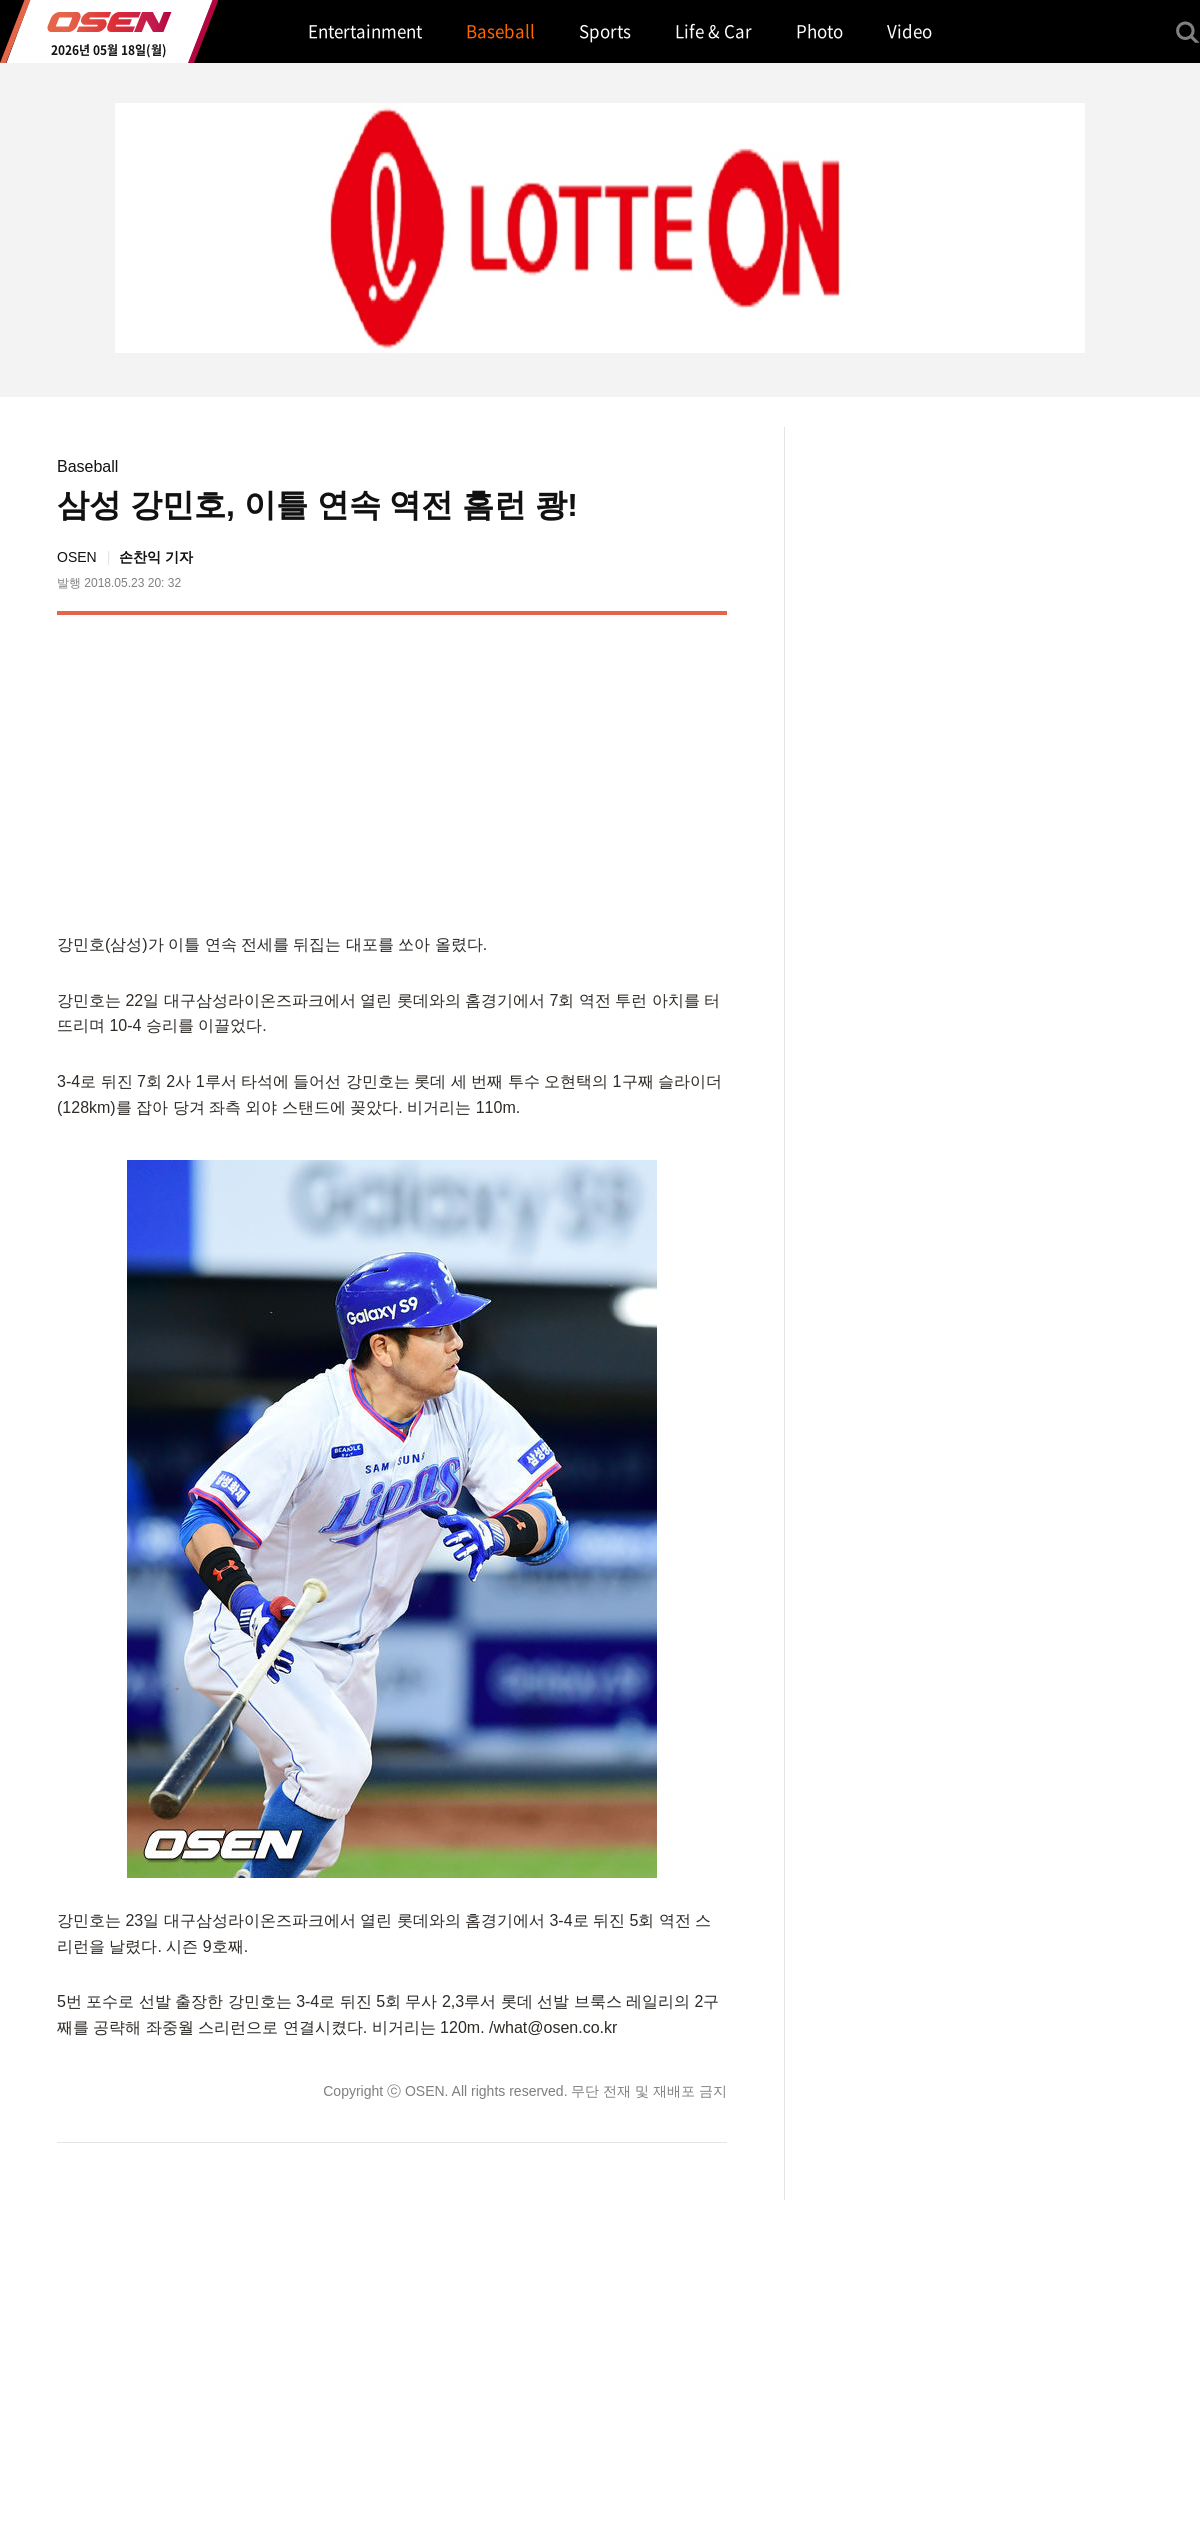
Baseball (87, 466)
